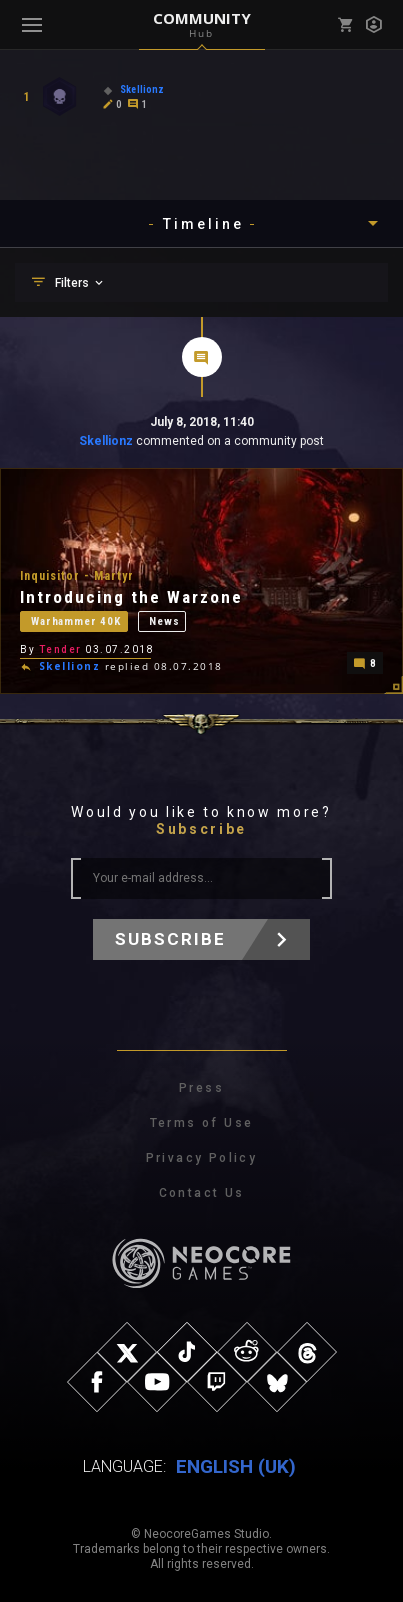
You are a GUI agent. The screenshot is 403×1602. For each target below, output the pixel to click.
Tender (60, 649)
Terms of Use (202, 1123)
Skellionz (106, 441)
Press (201, 1088)
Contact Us (202, 1193)
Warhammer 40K (76, 621)
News (164, 621)
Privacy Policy (202, 1158)
